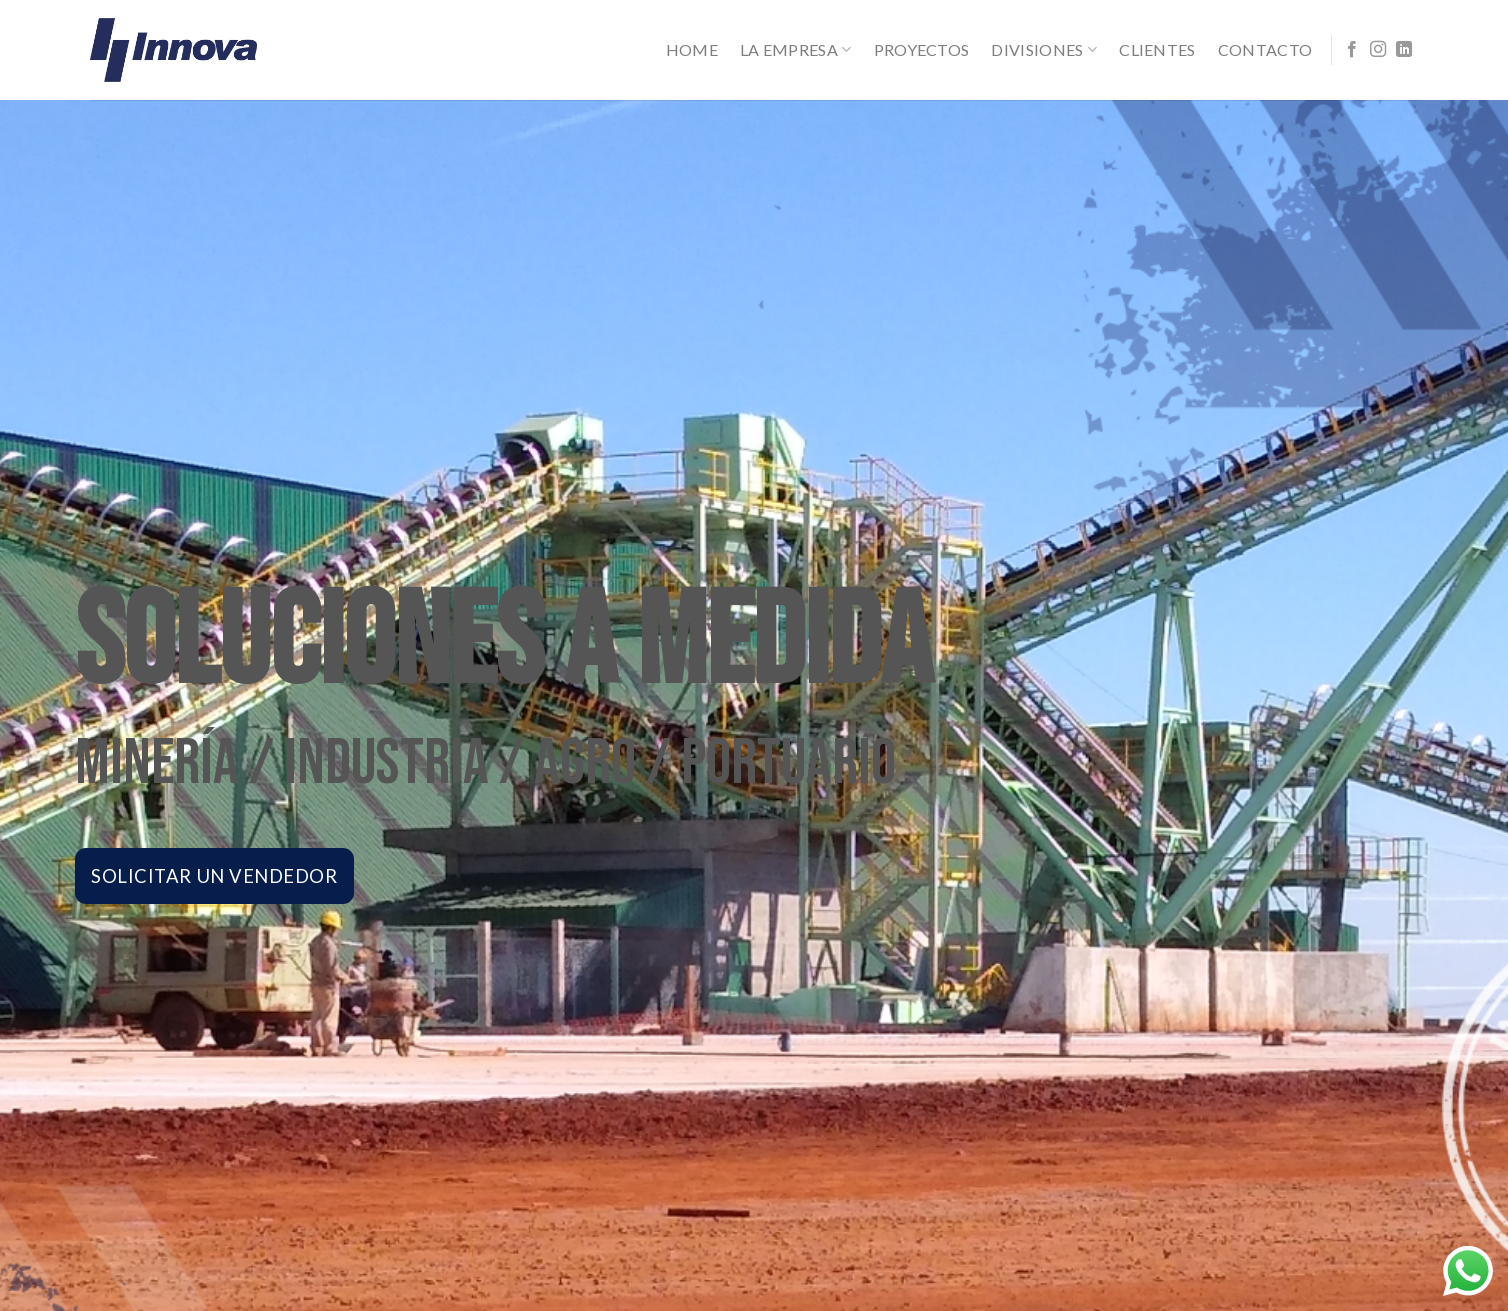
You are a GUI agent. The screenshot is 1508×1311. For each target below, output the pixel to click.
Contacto (1265, 49)
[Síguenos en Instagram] (1378, 50)
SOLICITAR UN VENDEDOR (214, 871)
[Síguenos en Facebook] (1352, 50)
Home (692, 49)
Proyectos (922, 49)
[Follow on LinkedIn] (1404, 50)
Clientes (1157, 49)
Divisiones (1044, 50)
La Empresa (796, 50)
